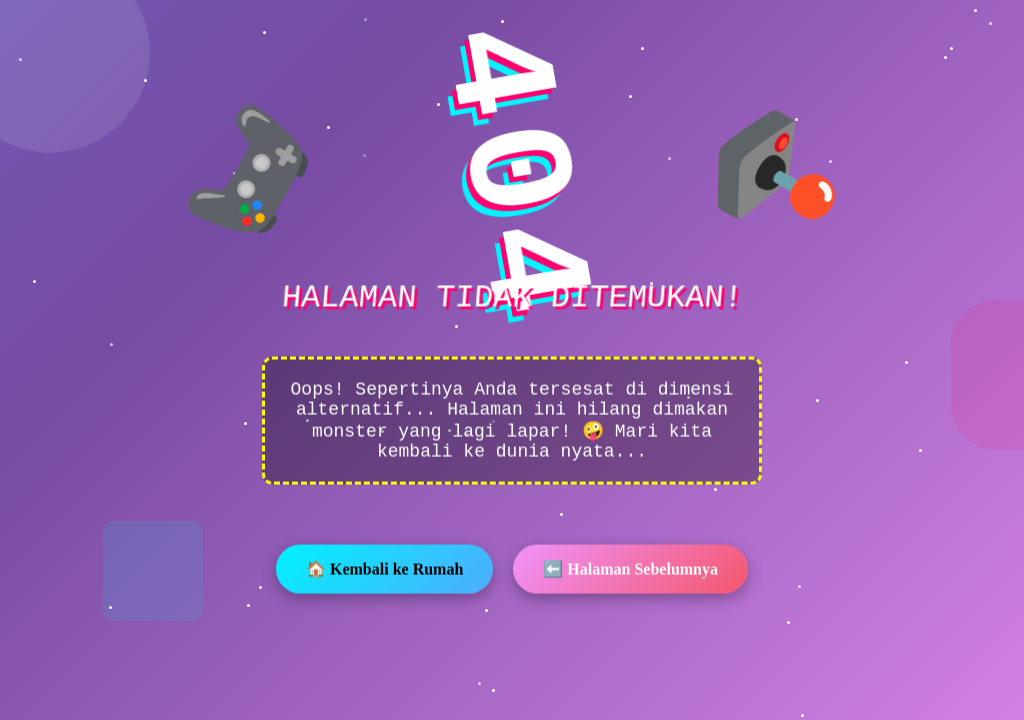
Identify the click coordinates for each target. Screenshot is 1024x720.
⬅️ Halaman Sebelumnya (630, 571)
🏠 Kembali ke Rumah (384, 571)
